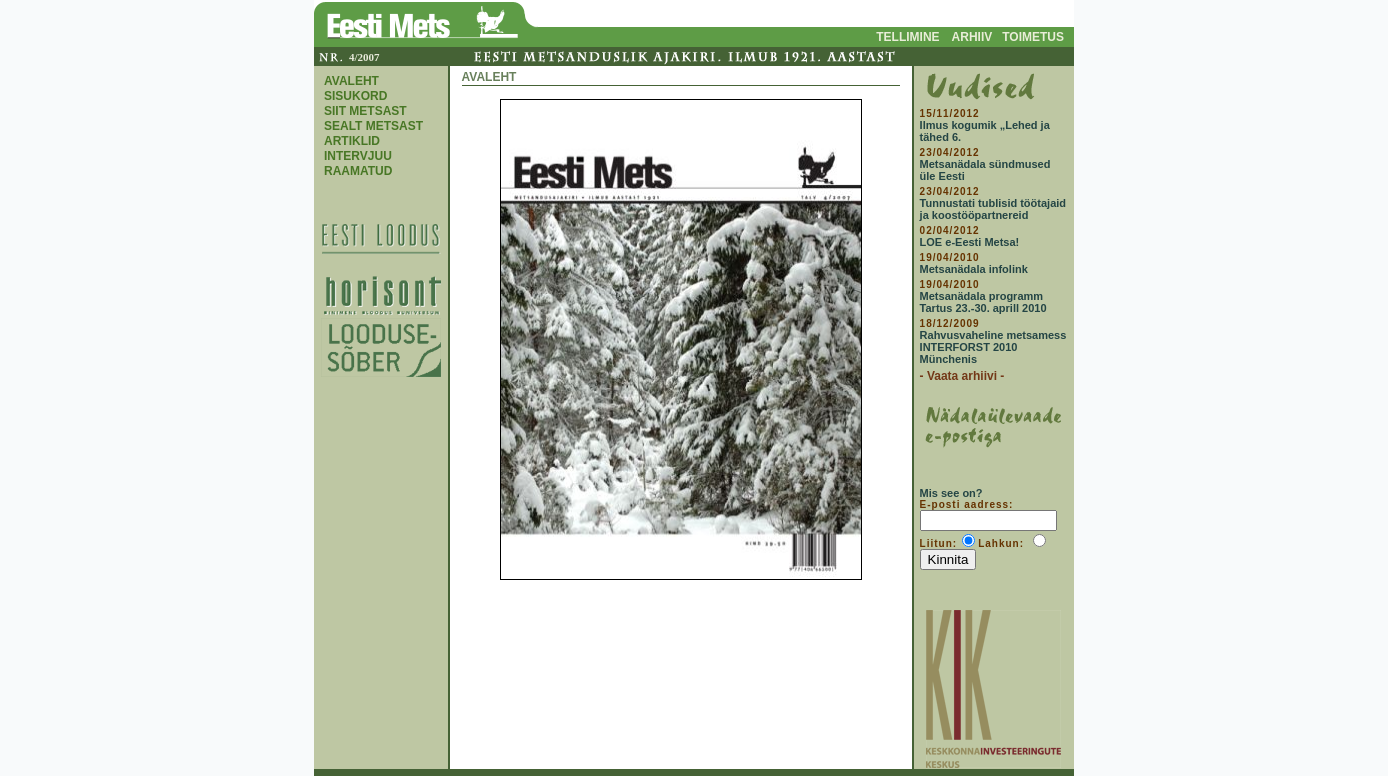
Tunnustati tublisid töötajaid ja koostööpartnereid (993, 209)
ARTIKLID (352, 141)
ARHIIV (972, 37)
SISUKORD (355, 96)
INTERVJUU (358, 156)
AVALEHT (351, 81)
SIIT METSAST (365, 111)
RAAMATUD (358, 171)
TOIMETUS (1033, 37)
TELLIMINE (907, 37)
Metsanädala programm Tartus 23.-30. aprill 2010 (983, 302)
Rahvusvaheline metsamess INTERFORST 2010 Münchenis (993, 347)
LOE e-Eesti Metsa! (970, 242)
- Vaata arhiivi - (962, 376)
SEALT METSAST (373, 126)
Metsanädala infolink (974, 269)
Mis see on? (951, 493)
